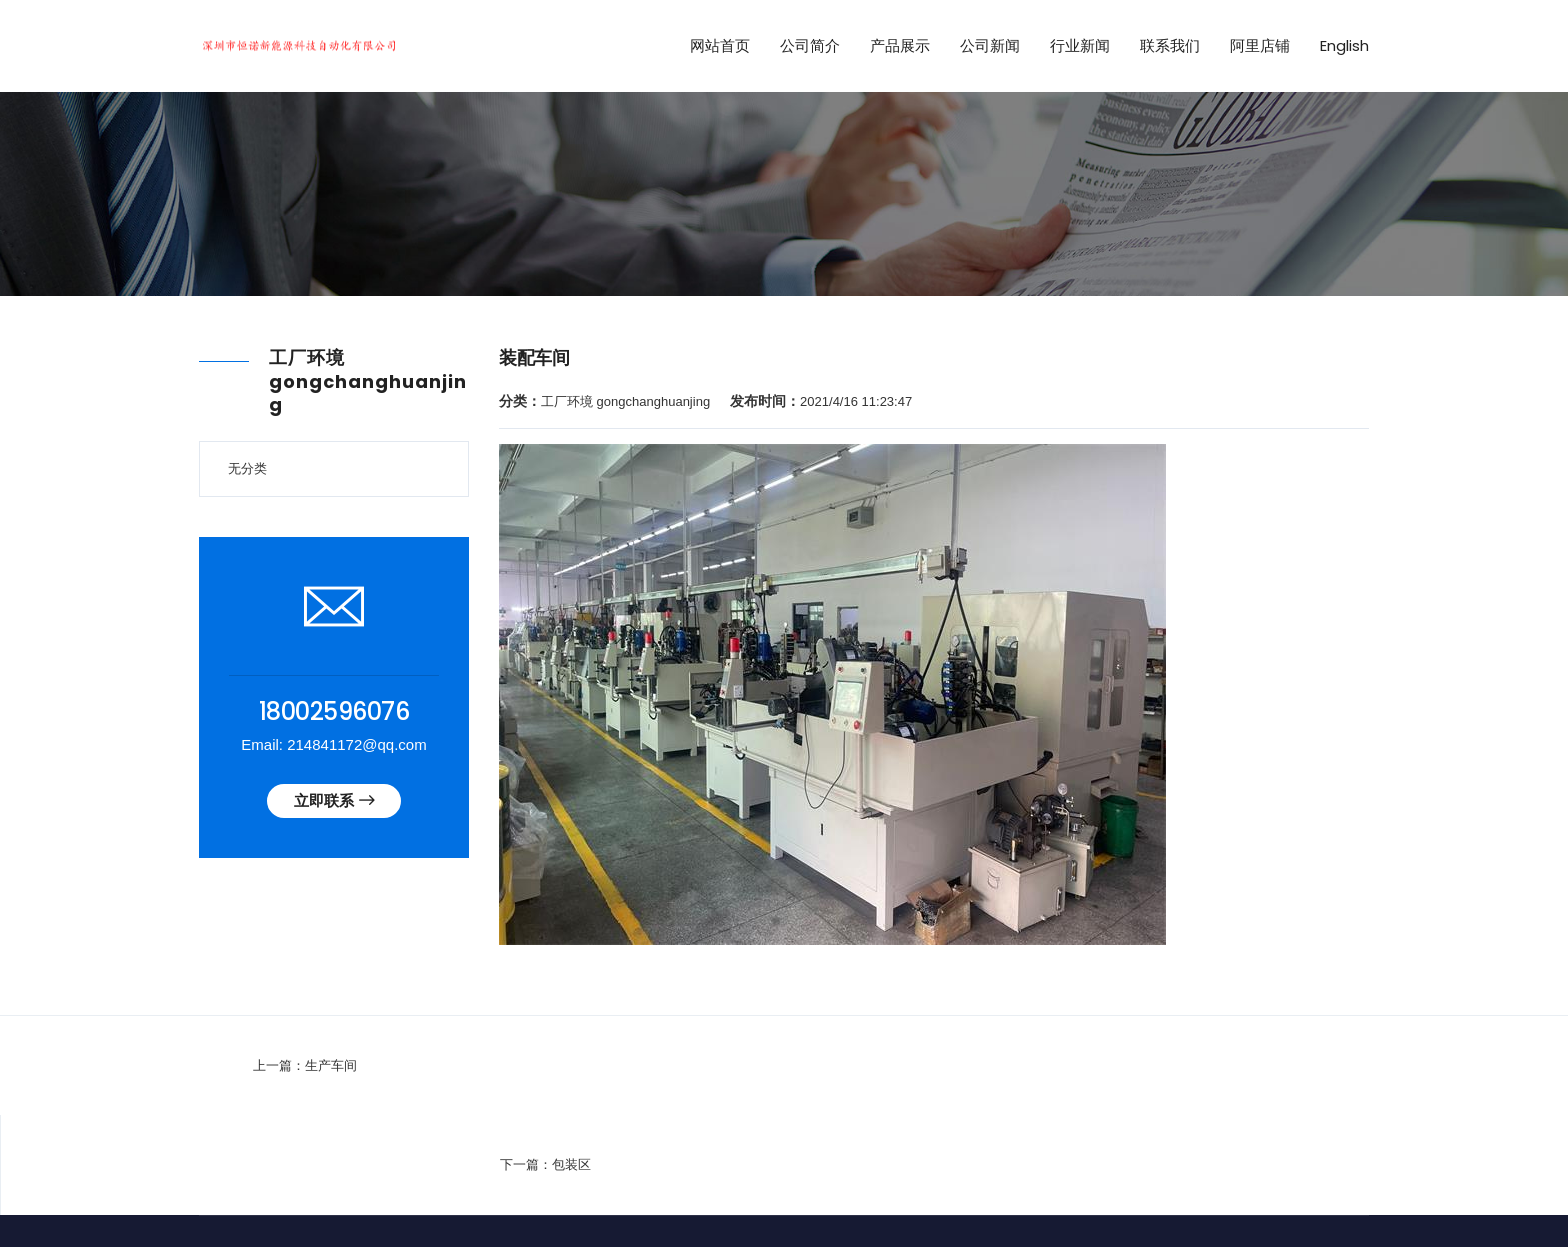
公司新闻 (990, 45)
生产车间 (272, 1065)
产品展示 (900, 45)
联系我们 (1170, 45)
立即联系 (334, 801)
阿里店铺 (1260, 45)
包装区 (1355, 1065)
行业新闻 (1080, 45)
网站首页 (720, 45)
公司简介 (810, 45)
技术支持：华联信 (858, 1181)
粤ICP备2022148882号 (725, 1181)
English (1344, 45)
